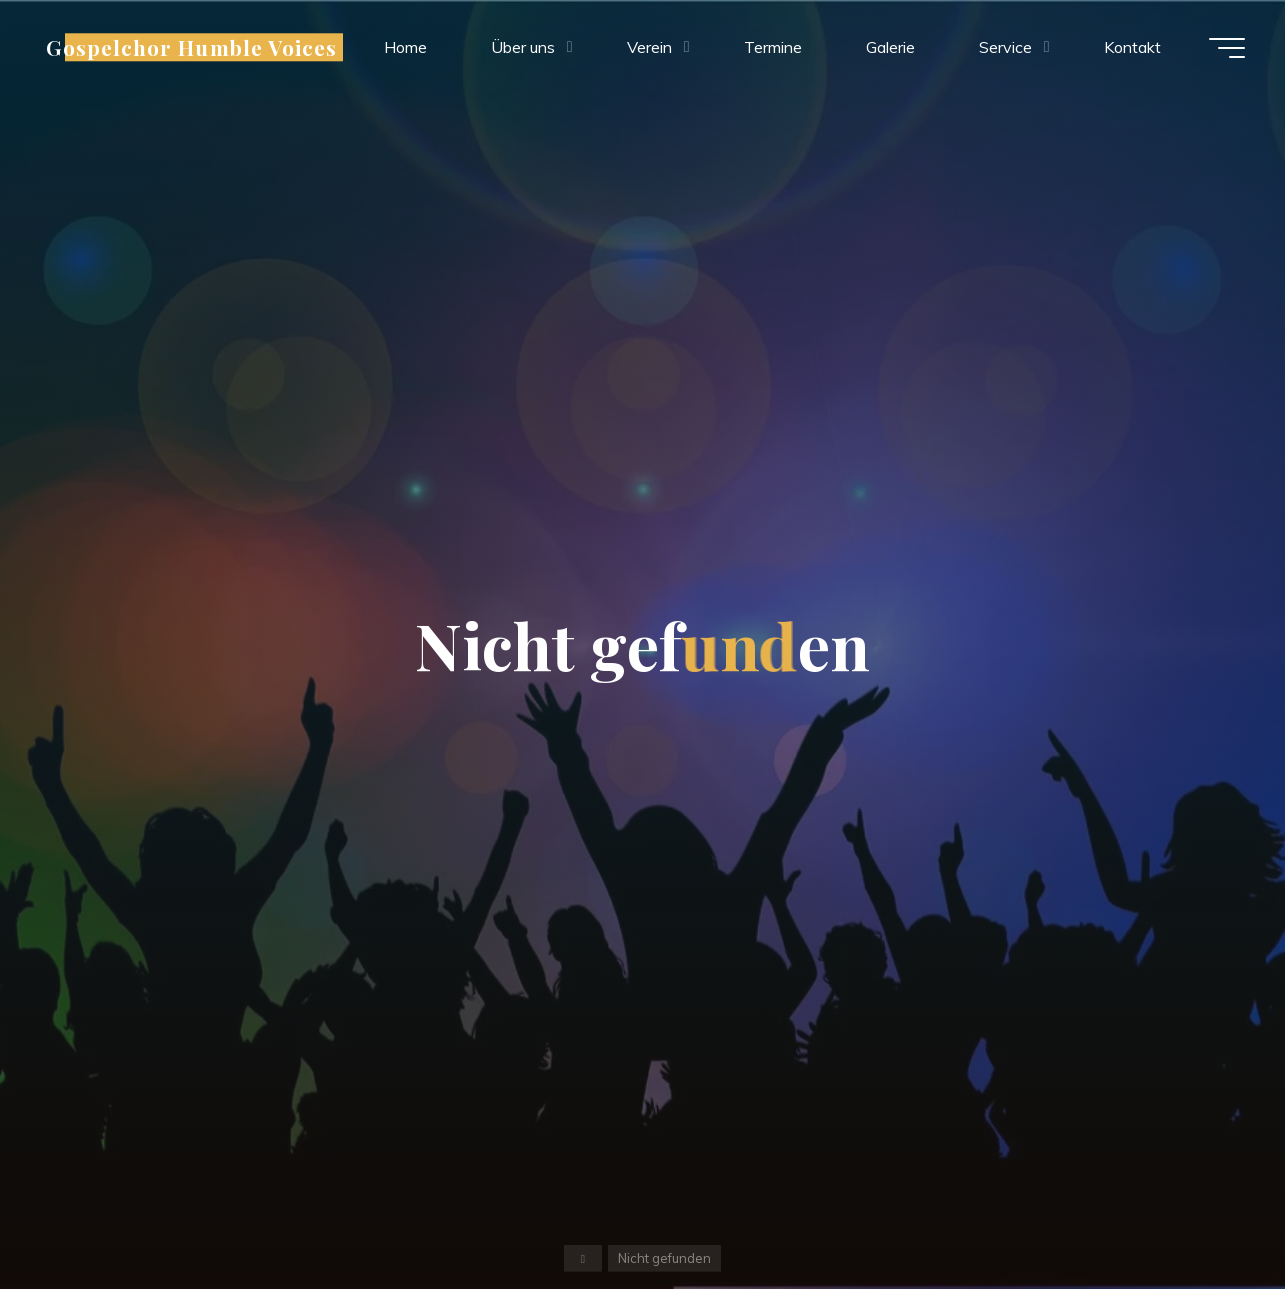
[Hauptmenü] (1227, 48)
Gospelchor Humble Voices (191, 47)
